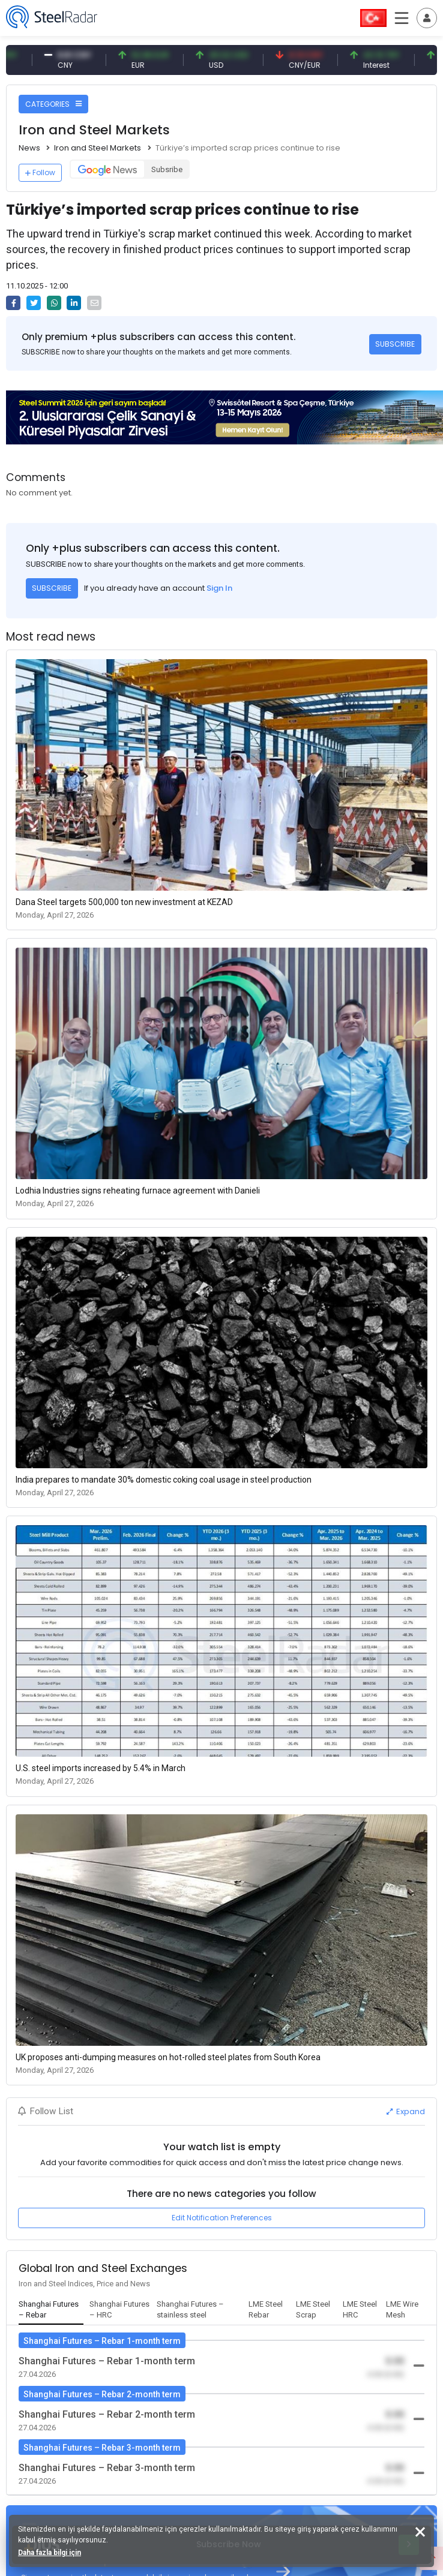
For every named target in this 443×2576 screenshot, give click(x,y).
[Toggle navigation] (427, 18)
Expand (406, 2111)
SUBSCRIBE (395, 344)
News (29, 148)
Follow (40, 172)
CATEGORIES (53, 104)
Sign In (219, 588)
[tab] (51, 2310)
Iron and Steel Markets (97, 148)
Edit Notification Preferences (222, 2218)
